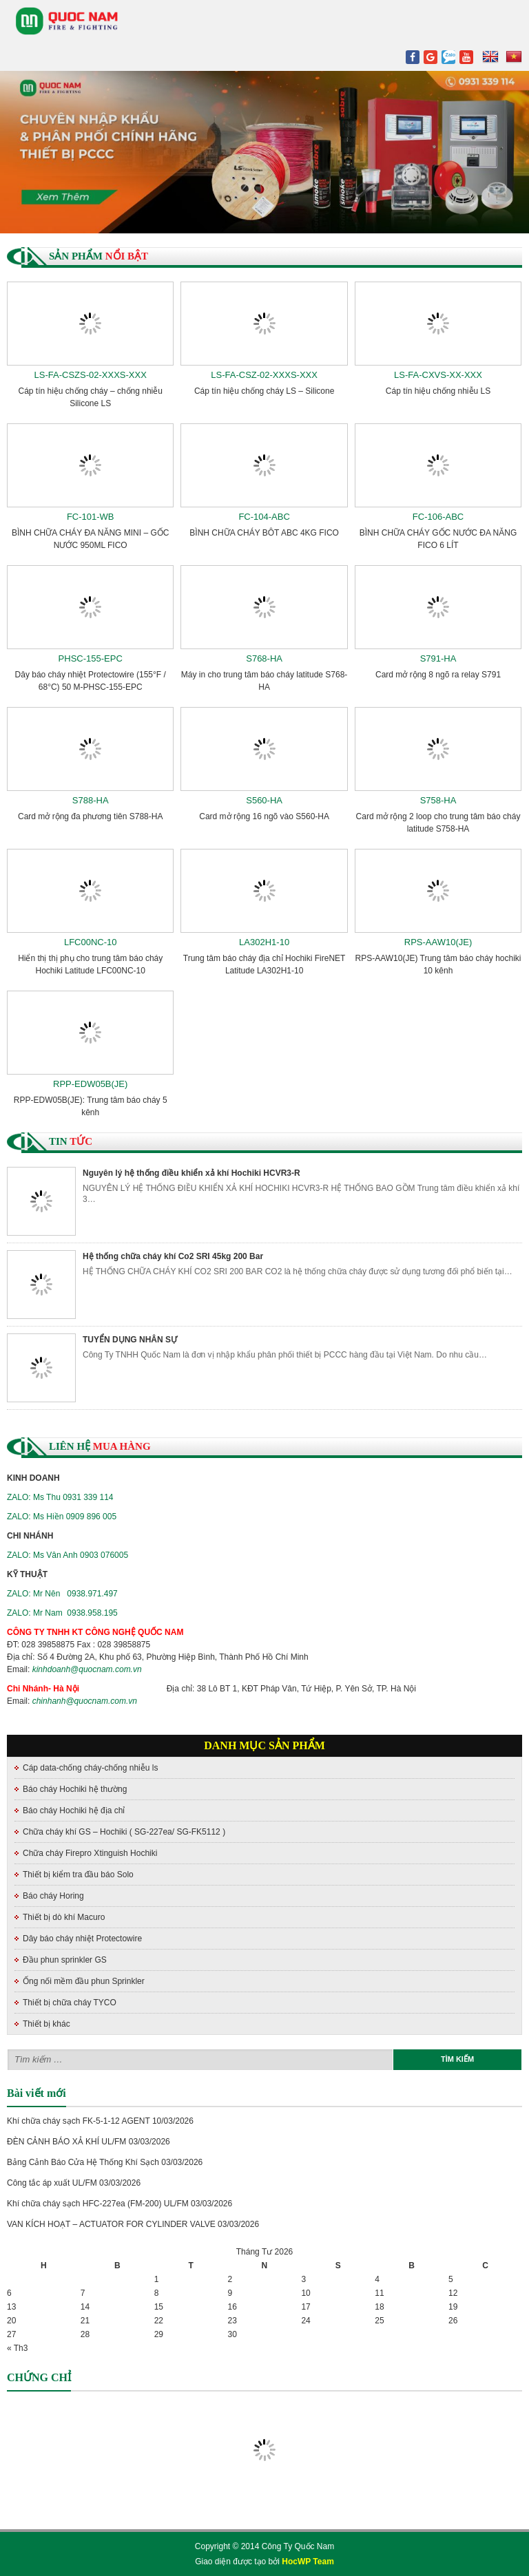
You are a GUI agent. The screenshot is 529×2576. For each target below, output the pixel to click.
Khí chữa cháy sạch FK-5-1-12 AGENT (78, 2121)
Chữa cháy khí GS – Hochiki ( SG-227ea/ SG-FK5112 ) (124, 1832)
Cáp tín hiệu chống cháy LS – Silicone (264, 391)
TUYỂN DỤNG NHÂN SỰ (130, 1339)
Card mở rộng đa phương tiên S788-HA (90, 816)
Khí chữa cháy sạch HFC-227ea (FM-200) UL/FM (98, 2203)
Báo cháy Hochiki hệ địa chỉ (74, 1810)
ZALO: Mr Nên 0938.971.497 (62, 1593)
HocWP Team (308, 2561)
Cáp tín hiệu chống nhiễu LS (438, 391)
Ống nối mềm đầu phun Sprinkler (84, 1981)
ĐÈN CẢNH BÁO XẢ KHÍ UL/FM (66, 2141)
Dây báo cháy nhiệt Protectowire (82, 1938)
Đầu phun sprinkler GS (65, 1960)
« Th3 (17, 2348)
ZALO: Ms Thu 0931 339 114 (60, 1497)
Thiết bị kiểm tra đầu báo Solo (78, 1874)
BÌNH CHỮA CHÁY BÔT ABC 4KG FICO (264, 533)
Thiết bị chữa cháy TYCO (69, 2002)
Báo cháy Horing (53, 1896)
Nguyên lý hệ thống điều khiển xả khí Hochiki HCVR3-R (191, 1173)
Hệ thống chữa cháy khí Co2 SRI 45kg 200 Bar (173, 1256)
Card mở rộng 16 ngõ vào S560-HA (264, 816)
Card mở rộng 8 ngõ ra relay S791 (438, 674)
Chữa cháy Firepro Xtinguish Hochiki (90, 1853)
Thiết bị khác (46, 2024)
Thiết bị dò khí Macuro (64, 1917)
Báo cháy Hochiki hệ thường (75, 1789)
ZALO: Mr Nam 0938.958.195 (62, 1613)
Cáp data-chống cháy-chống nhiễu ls (90, 1768)
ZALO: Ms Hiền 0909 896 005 (61, 1516)
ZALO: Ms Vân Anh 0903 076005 (67, 1555)
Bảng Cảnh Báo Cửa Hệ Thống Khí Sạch (83, 2162)
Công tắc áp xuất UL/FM (52, 2183)
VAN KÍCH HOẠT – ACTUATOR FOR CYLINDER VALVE (111, 2224)
